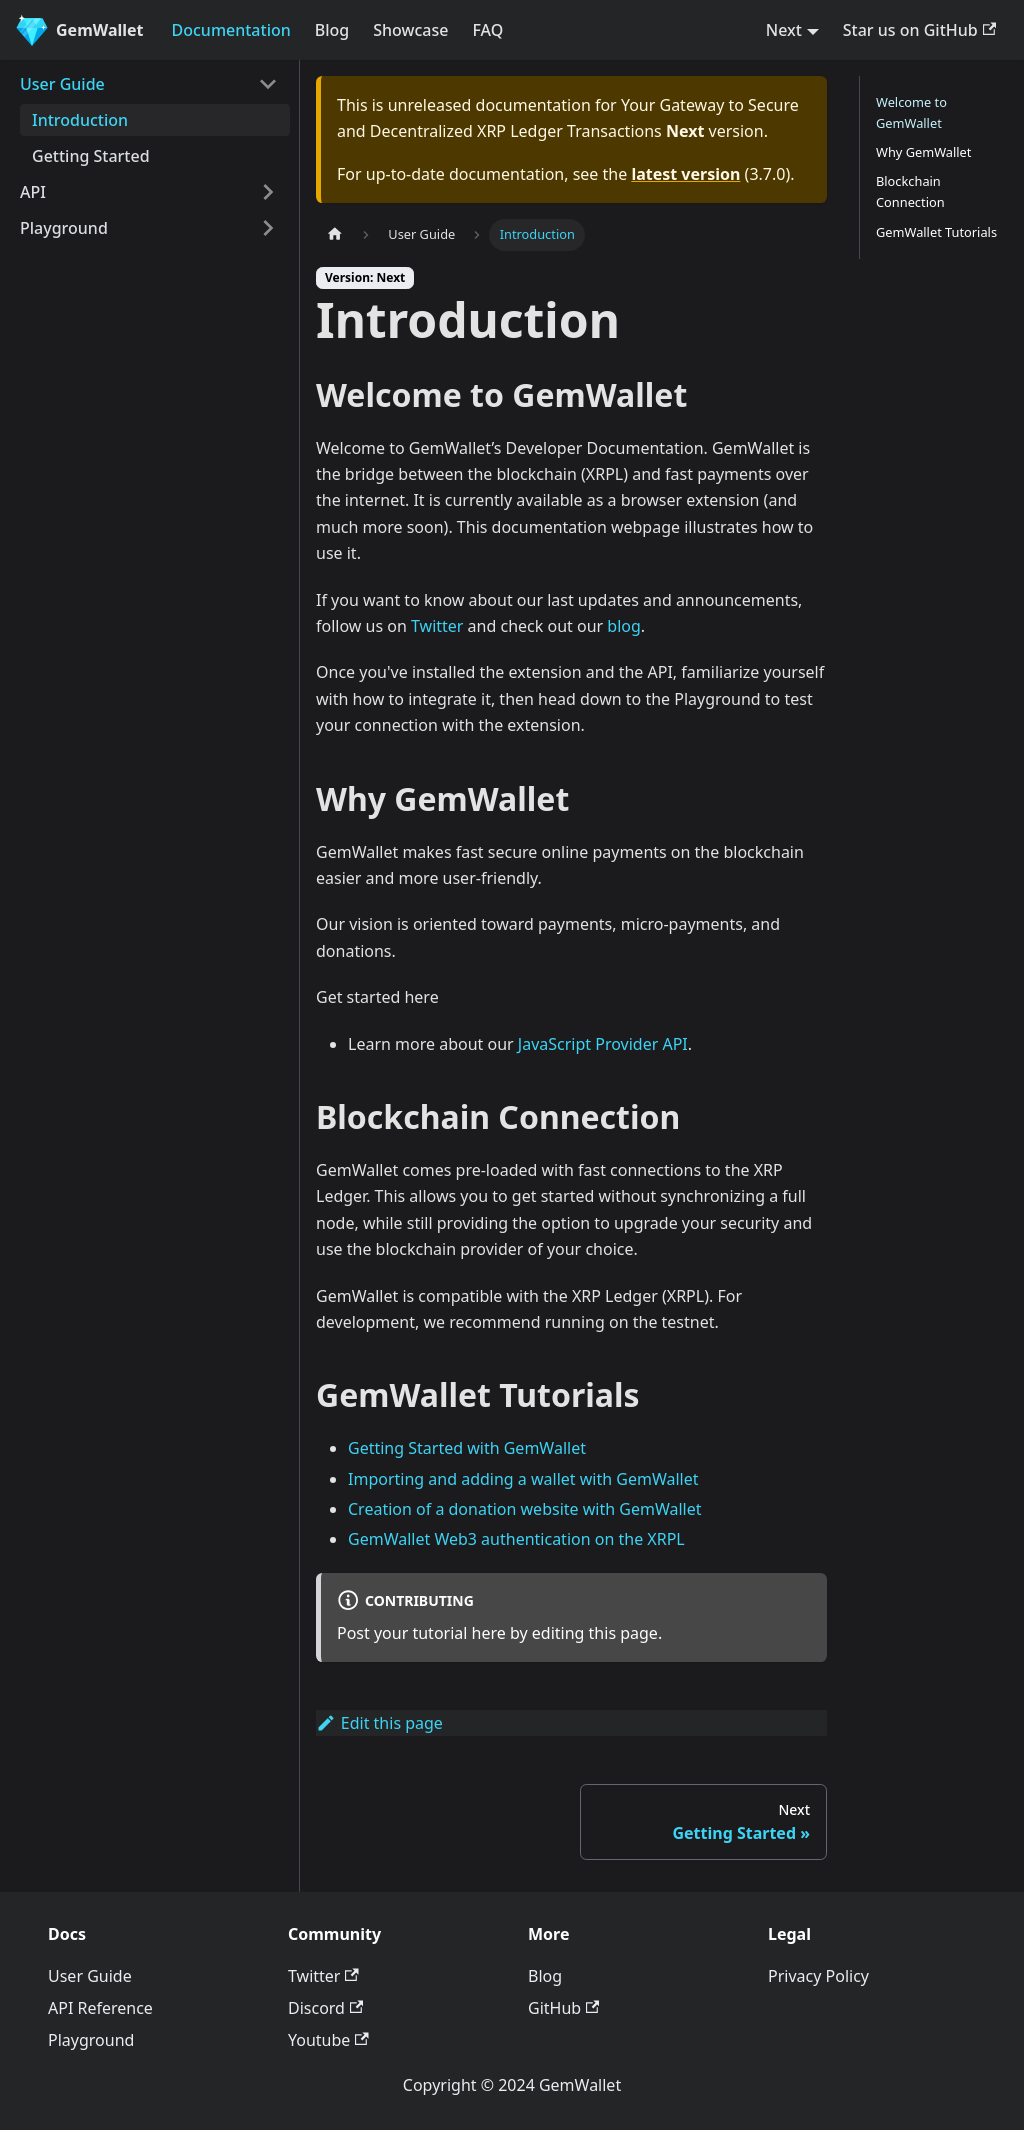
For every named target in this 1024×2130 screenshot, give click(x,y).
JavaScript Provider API (603, 1044)
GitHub (563, 2008)
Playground (64, 228)
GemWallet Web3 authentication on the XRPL (516, 1539)
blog (624, 626)
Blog (332, 30)
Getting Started (91, 156)
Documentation (231, 30)
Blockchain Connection (910, 191)
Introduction (80, 120)
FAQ (487, 30)
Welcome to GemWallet (911, 112)
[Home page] (335, 234)
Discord (325, 2008)
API (33, 192)
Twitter (437, 626)
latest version (685, 174)
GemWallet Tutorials (936, 232)
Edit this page (379, 1723)
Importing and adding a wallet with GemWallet (523, 1479)
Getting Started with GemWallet (467, 1448)
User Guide (62, 84)
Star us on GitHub (919, 30)
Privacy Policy (818, 1976)
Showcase (410, 30)
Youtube (328, 2040)
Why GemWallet (923, 152)
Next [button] (784, 30)
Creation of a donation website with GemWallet (524, 1509)
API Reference (100, 2008)
